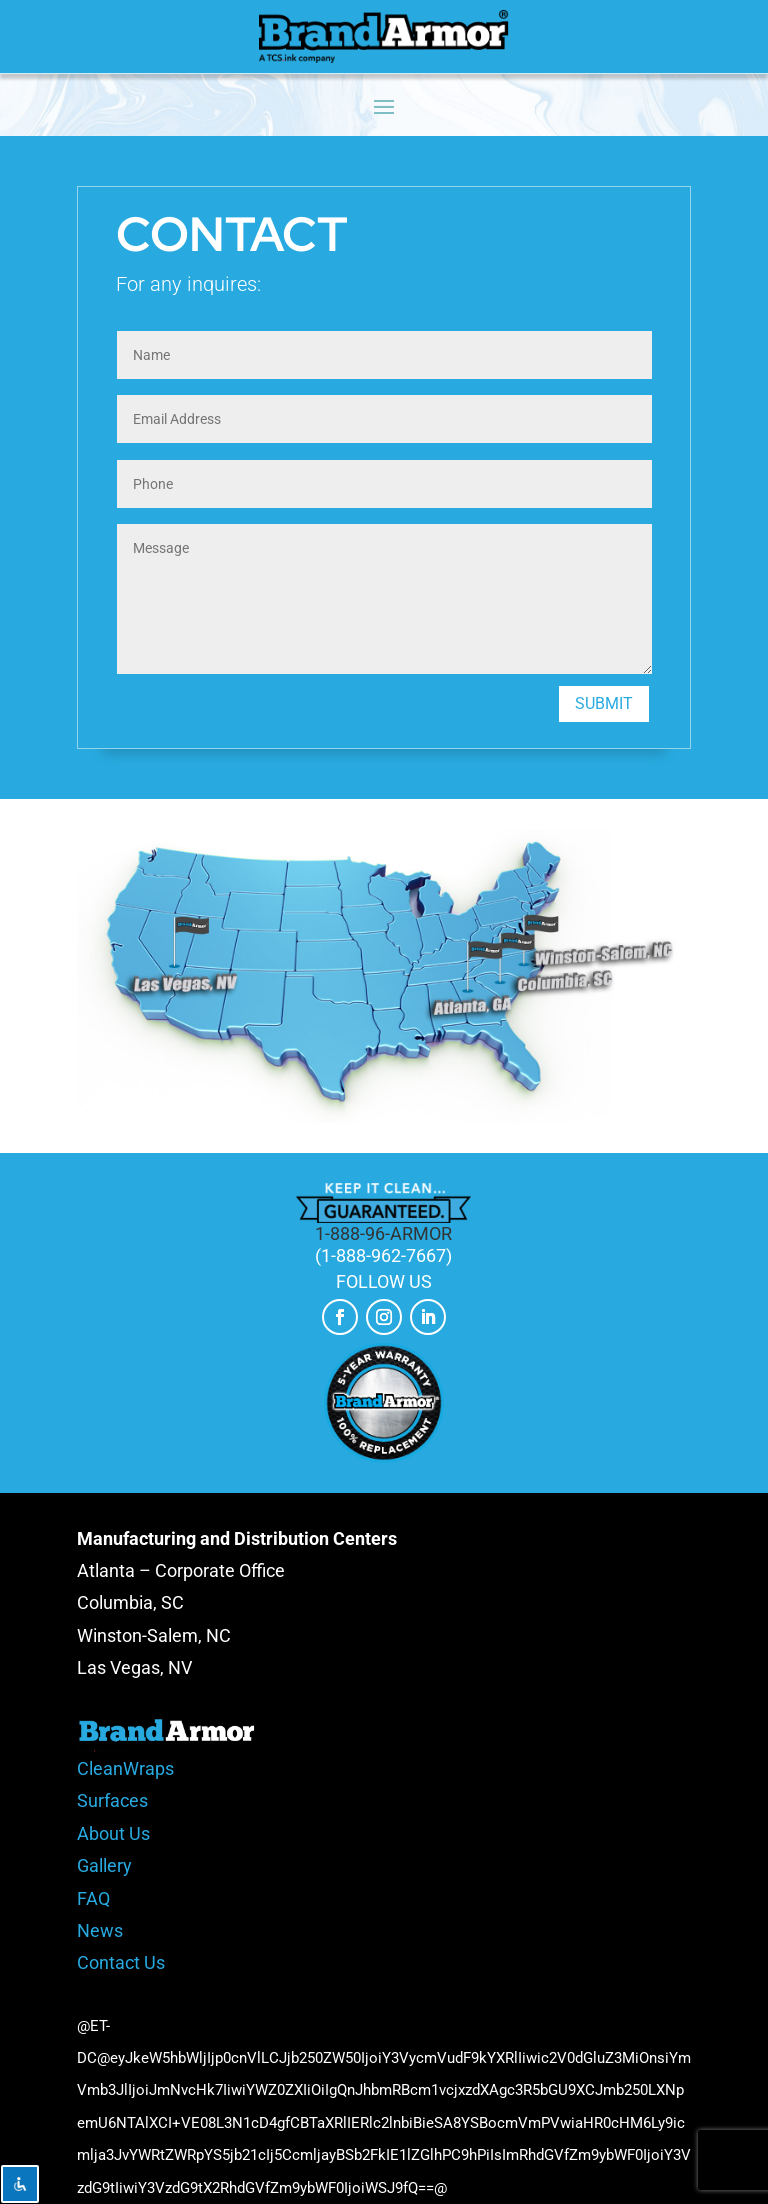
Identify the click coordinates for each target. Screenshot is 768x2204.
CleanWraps (125, 1768)
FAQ (93, 1898)
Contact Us (121, 1962)
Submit (604, 703)
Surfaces (112, 1800)
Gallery (104, 1865)
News (100, 1930)
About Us (113, 1833)
